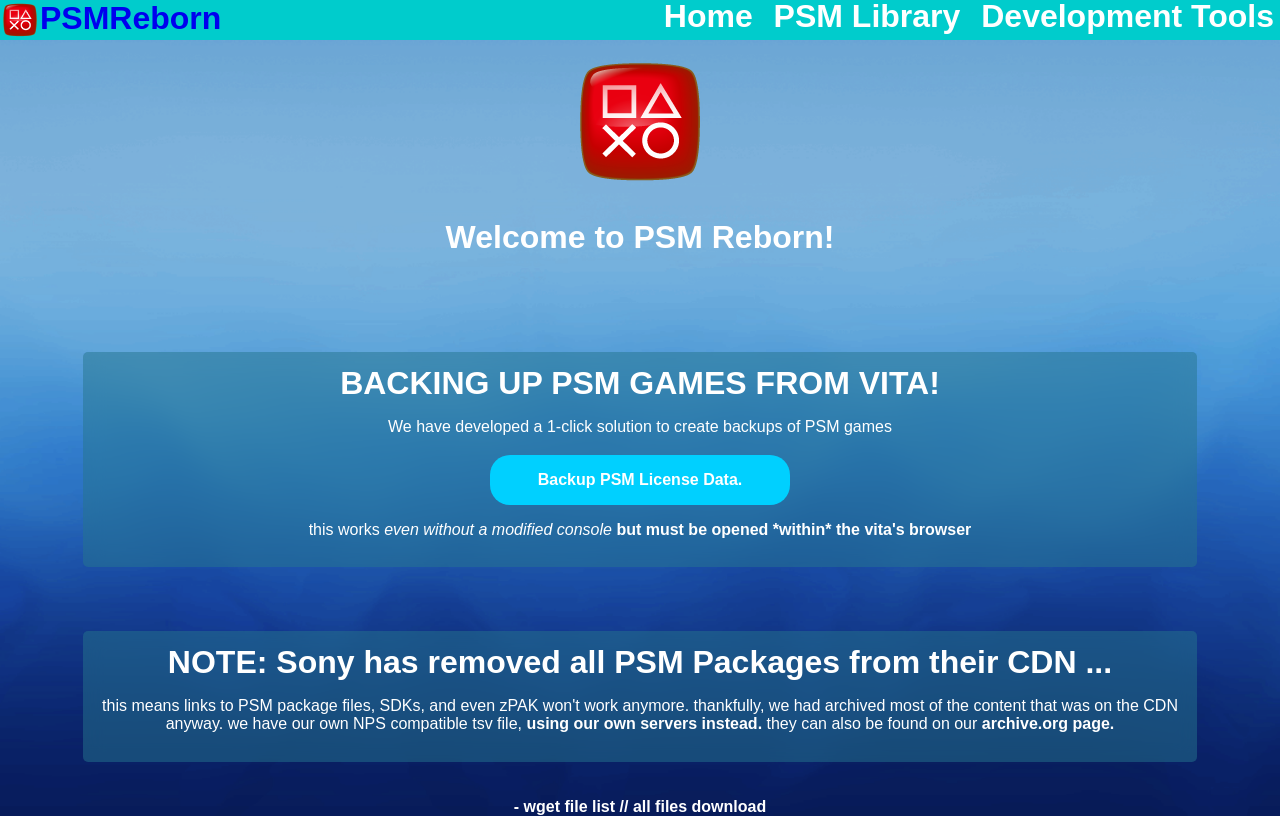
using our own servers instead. (644, 723)
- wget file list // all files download (640, 806)
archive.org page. (1048, 723)
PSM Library (867, 17)
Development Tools (1127, 17)
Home (708, 17)
